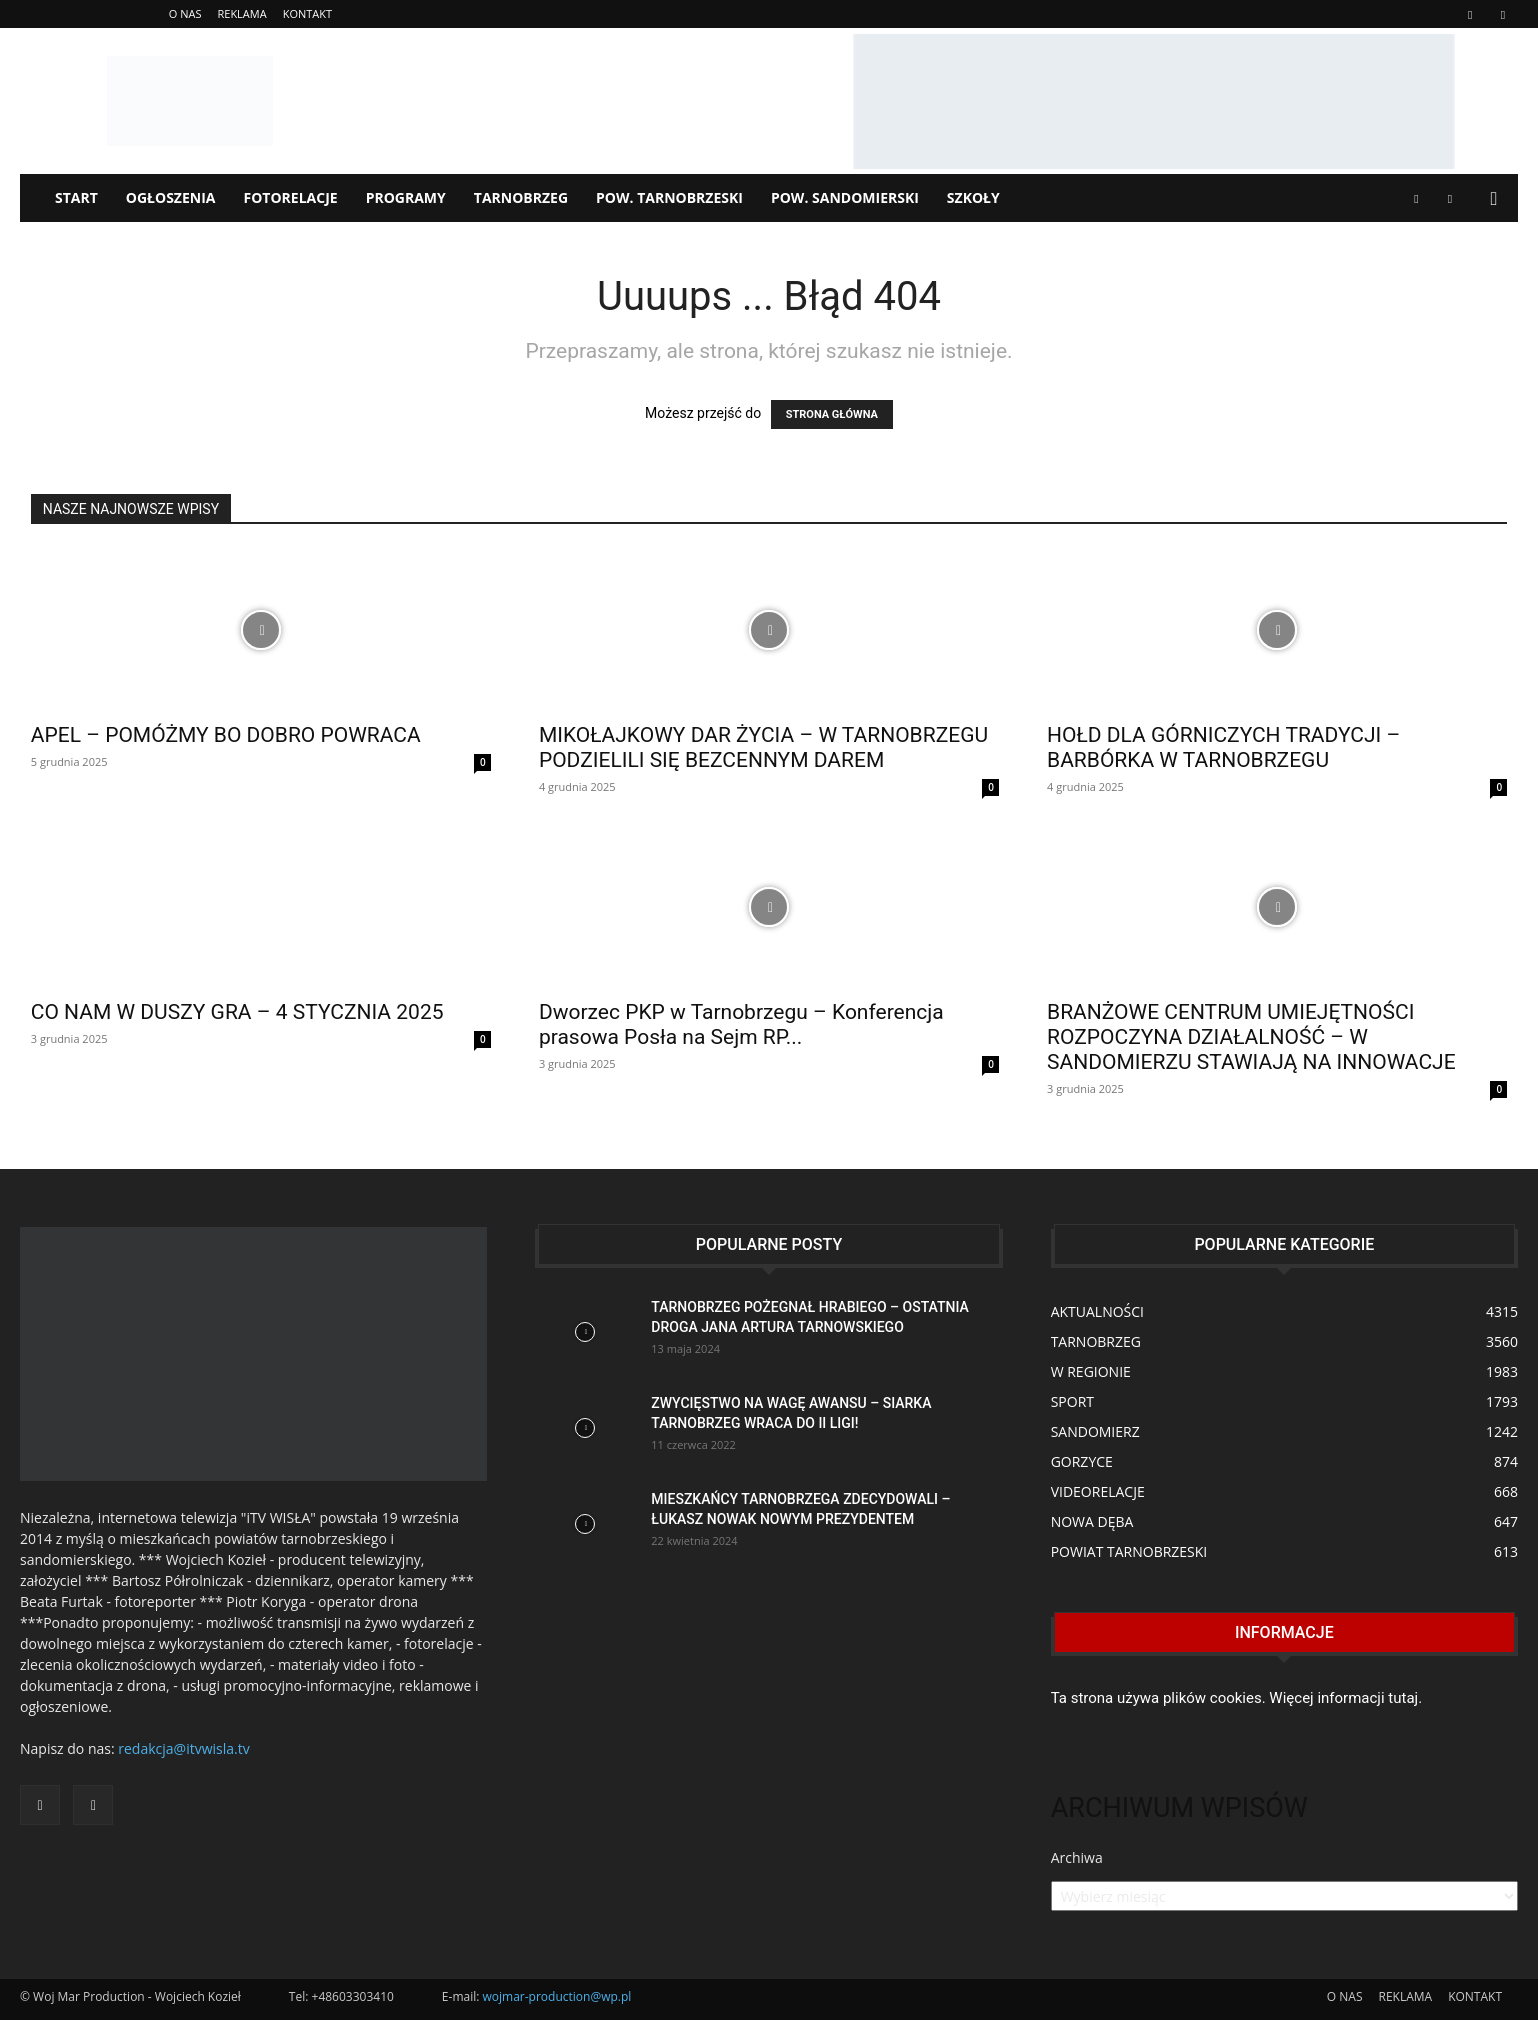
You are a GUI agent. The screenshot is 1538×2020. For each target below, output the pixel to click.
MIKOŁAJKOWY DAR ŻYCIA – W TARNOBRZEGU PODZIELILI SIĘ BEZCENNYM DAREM (763, 747)
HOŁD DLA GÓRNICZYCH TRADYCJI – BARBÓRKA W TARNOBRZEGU (1223, 747)
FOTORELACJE (291, 197)
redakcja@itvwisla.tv (183, 1748)
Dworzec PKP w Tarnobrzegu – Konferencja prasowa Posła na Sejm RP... (741, 1024)
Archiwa (1077, 1857)
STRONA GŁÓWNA (832, 414)
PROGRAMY (406, 197)
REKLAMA (241, 13)
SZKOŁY (973, 197)
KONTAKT (307, 13)
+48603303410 (353, 1996)
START (76, 197)
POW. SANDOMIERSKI (845, 197)
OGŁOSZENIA (171, 197)
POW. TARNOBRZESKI (669, 197)
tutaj (1403, 1698)
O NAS (185, 13)
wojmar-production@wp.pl (557, 1996)
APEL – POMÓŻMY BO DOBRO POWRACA (226, 735)
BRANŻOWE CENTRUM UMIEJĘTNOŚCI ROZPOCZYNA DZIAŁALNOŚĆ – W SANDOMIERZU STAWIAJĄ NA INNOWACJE (1251, 1037)
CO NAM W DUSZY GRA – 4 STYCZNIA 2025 (237, 1012)
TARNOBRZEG (521, 197)
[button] (1494, 199)
